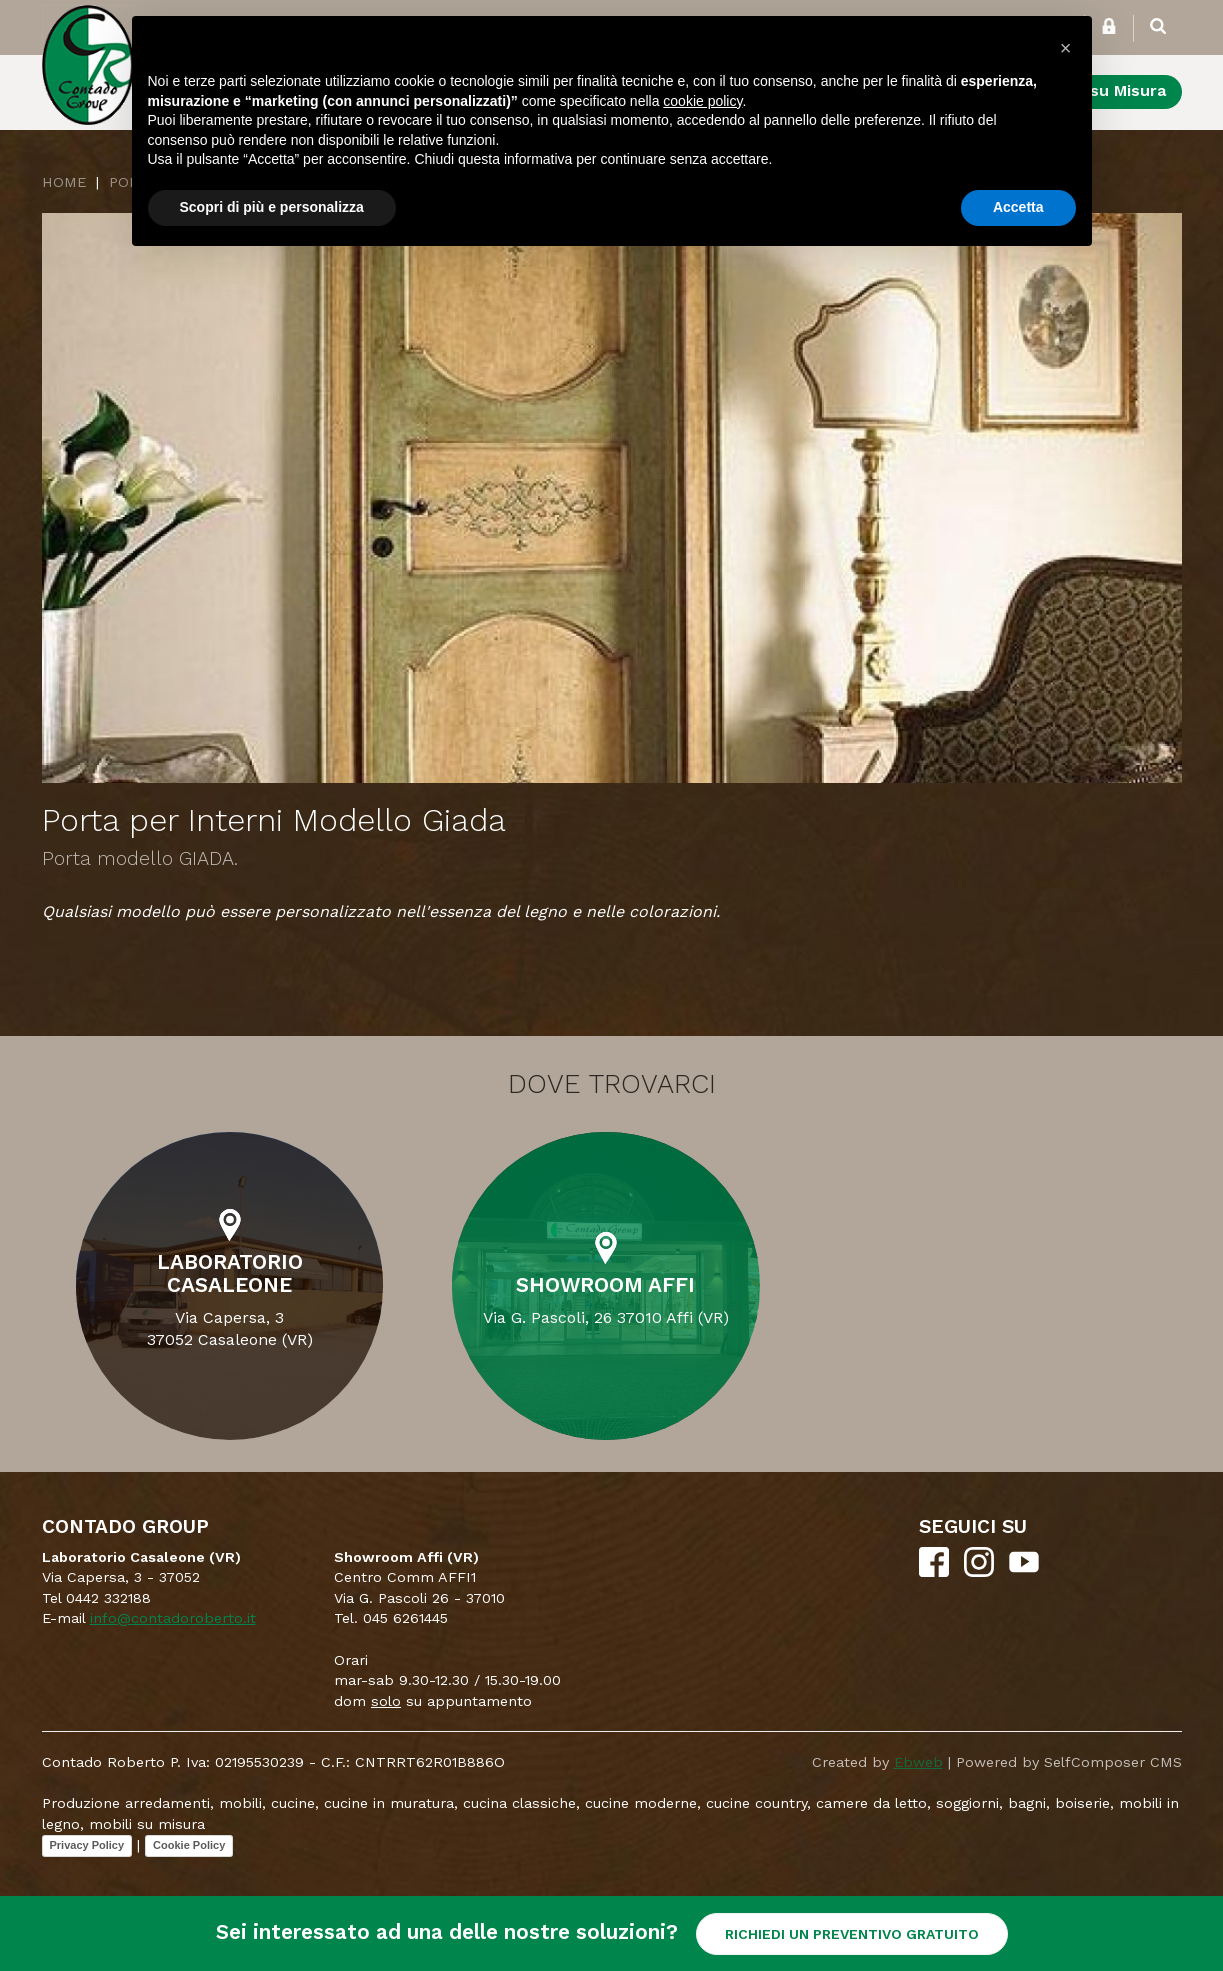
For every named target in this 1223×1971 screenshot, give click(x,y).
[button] (1066, 48)
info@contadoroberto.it (173, 1618)
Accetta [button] (1018, 207)
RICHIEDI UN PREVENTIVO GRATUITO (852, 1934)
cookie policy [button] (702, 101)
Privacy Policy (87, 1845)
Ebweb (918, 1762)
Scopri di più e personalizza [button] (272, 207)
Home (64, 182)
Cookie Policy (189, 1845)
